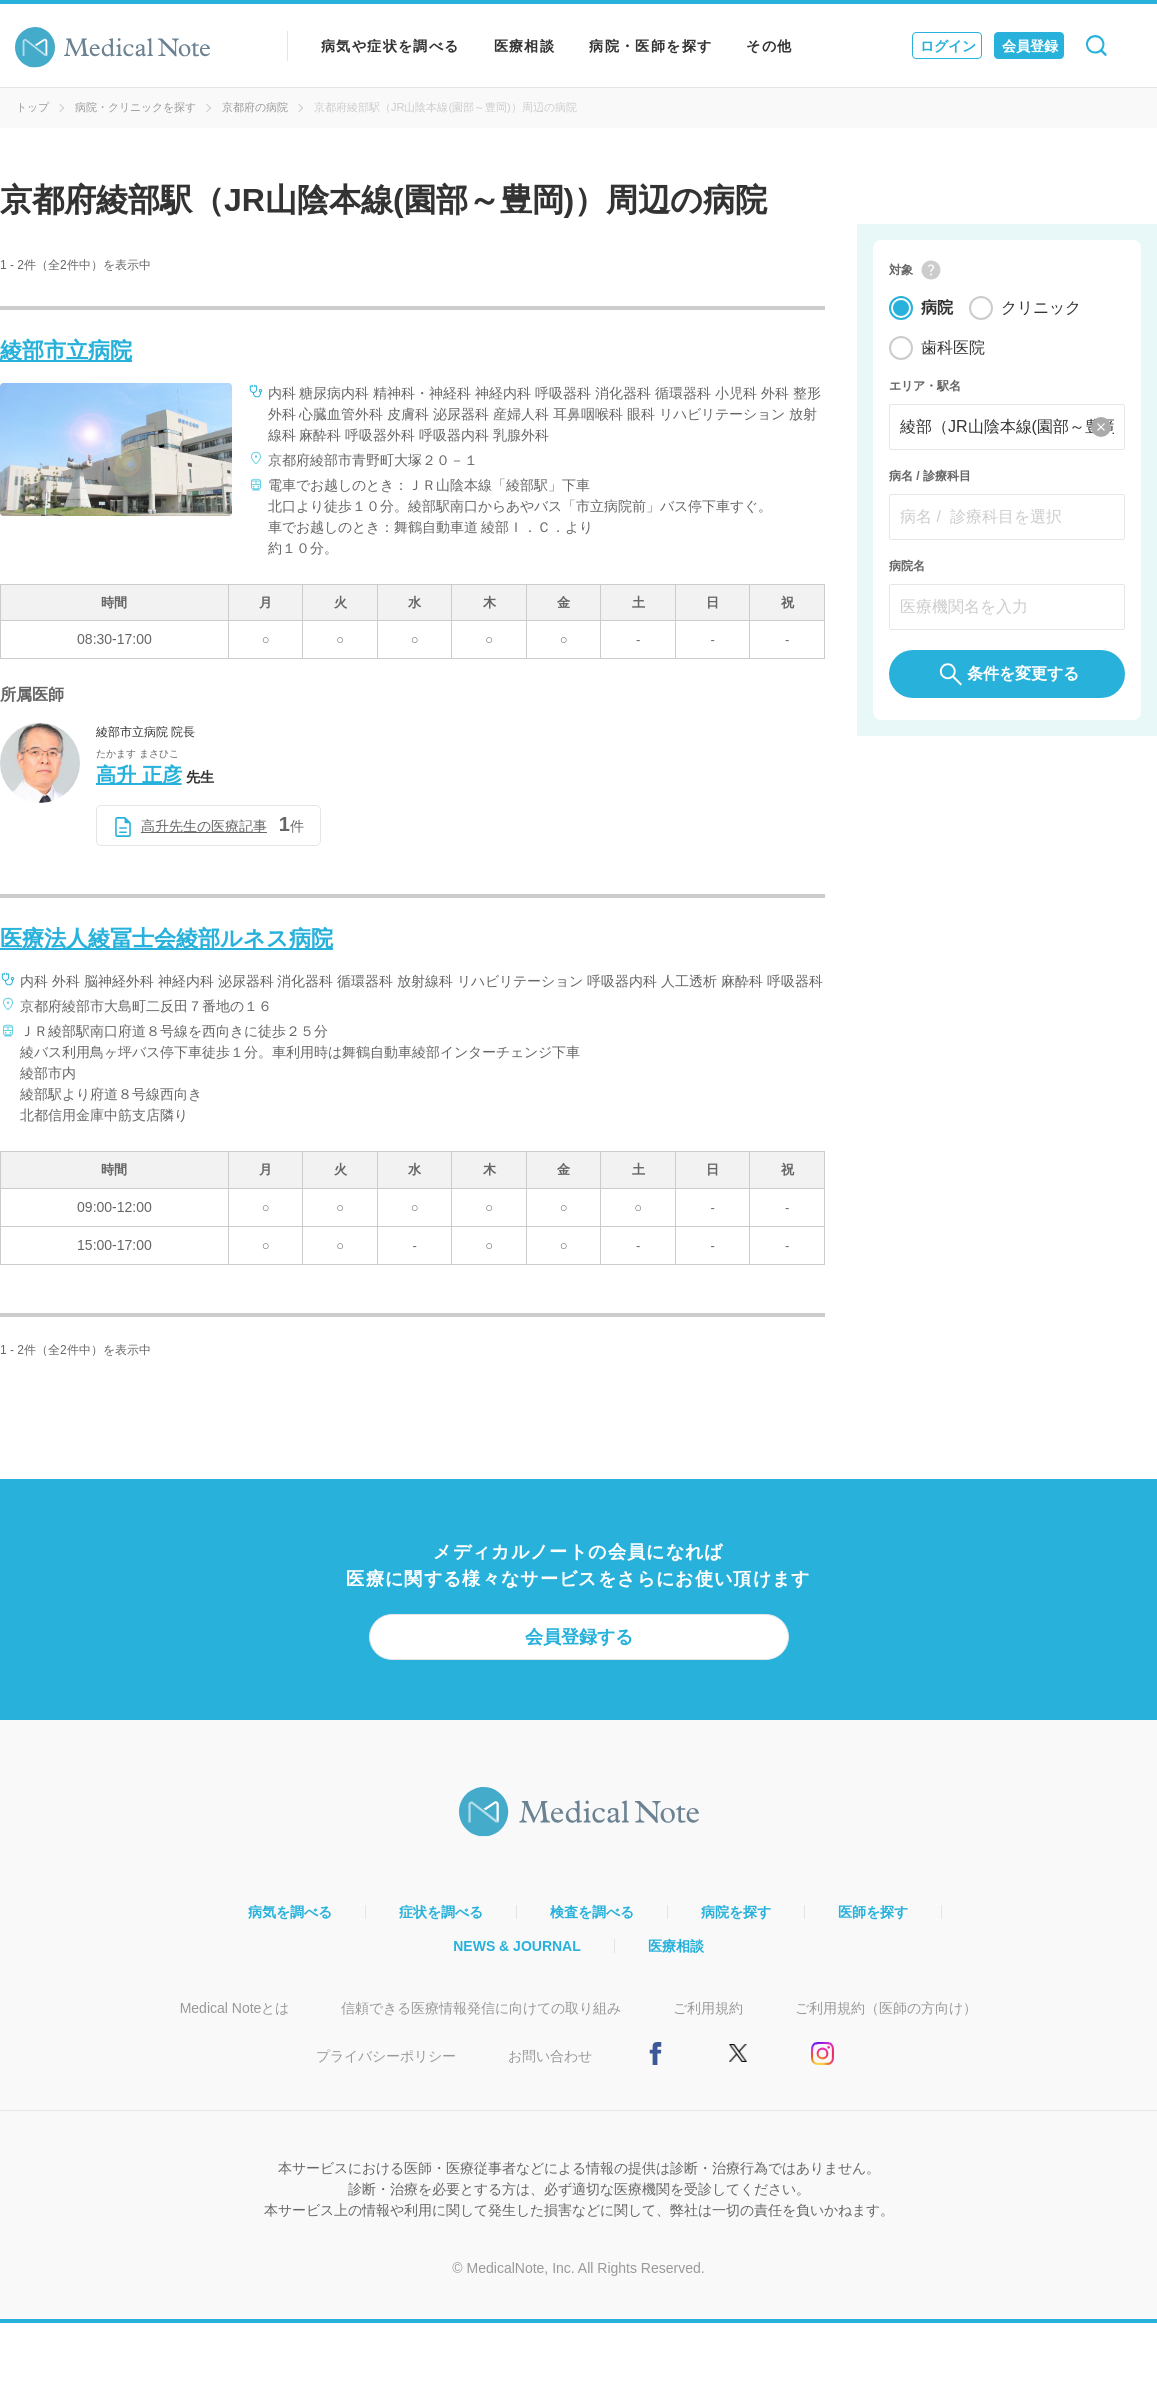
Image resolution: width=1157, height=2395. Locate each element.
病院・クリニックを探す (135, 107)
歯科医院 (953, 349)
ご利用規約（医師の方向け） (886, 2008)
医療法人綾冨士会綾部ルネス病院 (166, 938)
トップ (32, 107)
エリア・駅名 (925, 388)
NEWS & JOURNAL (517, 1946)
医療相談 (525, 46)
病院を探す (736, 1912)
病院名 (907, 568)
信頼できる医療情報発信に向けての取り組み (481, 2008)
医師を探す (873, 1912)
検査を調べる (592, 1912)
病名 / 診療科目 (930, 478)
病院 (937, 309)
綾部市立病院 (66, 350)
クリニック (1041, 309)
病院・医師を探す (650, 46)
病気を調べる (290, 1912)
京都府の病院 (255, 107)
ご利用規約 (708, 2008)
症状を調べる (441, 1912)
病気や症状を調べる (390, 46)
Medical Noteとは (235, 2008)
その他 (769, 46)
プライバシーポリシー (386, 2056)
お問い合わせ (550, 2056)
